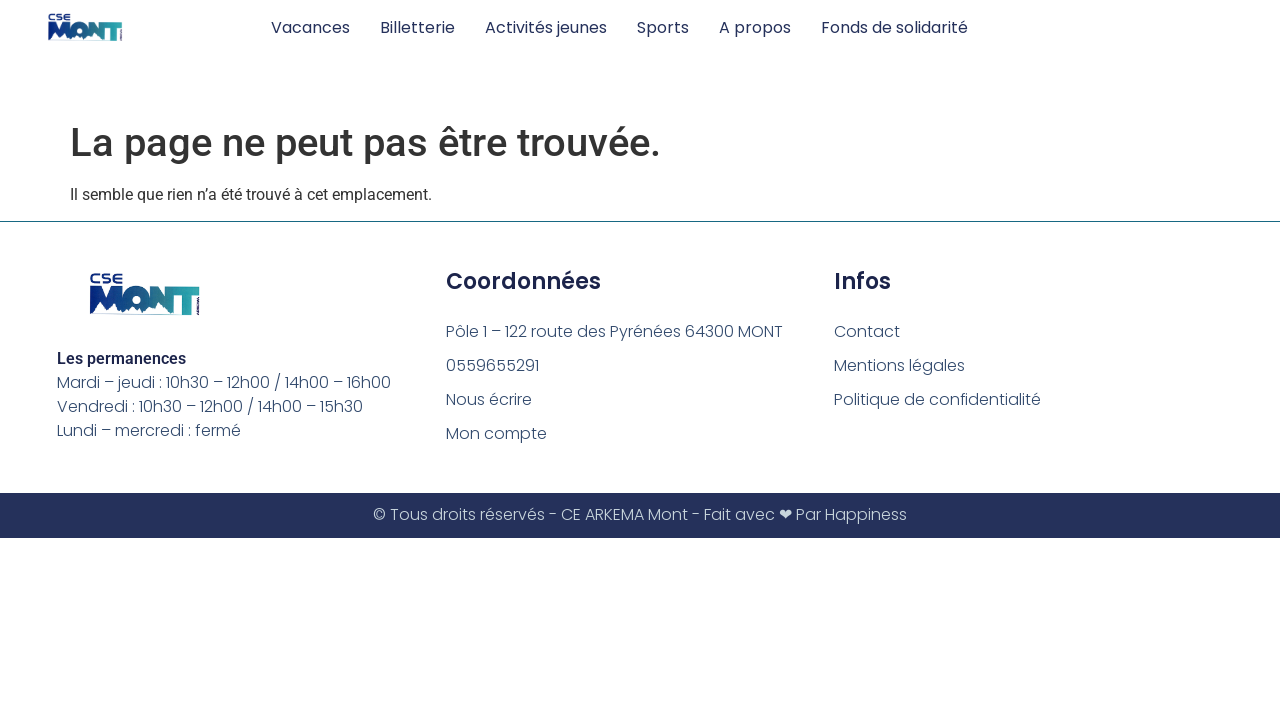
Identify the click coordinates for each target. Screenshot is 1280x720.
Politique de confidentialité (938, 399)
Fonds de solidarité (894, 27)
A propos (755, 27)
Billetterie (417, 27)
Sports (663, 27)
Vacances (310, 27)
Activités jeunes (546, 27)
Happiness (866, 514)
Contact (867, 331)
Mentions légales (899, 365)
